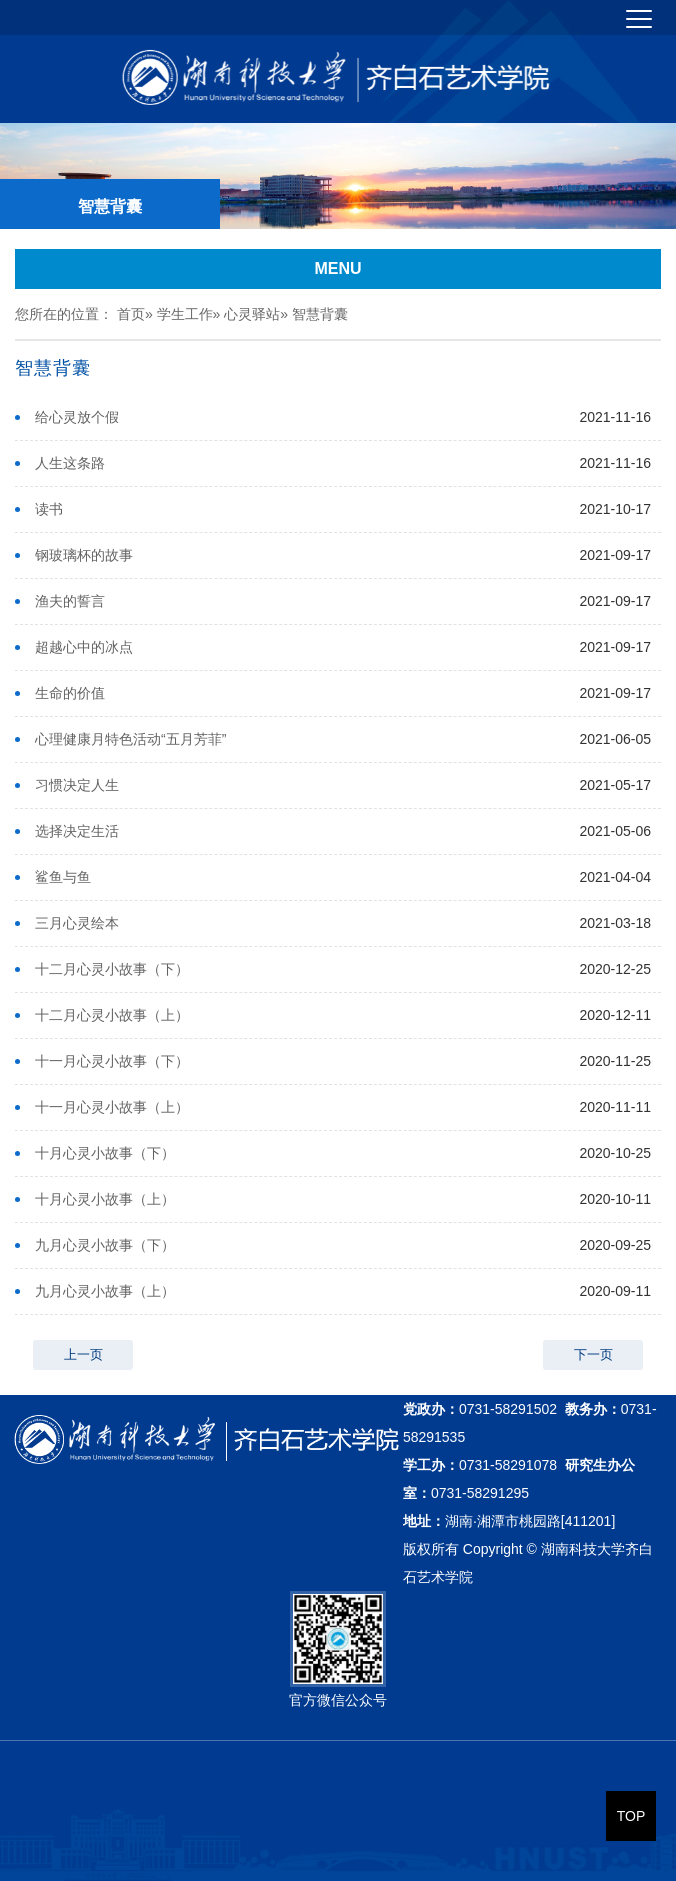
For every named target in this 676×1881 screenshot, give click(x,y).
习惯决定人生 (77, 785)
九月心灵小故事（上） (105, 1291)
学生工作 (185, 314)
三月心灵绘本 (77, 923)
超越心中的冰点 (84, 647)
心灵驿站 (252, 314)
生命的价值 (70, 693)
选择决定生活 (77, 831)
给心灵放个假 (77, 417)
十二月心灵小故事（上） (112, 1015)
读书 (49, 509)
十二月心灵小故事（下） (112, 969)
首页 (131, 314)
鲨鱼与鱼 (63, 877)
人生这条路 (70, 463)
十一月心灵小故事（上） (112, 1107)
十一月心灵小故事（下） (112, 1061)
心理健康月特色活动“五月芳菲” (130, 739)
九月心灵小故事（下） (105, 1245)
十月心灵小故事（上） (105, 1199)
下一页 (593, 1354)
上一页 (83, 1354)
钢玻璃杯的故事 (84, 555)
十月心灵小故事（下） (105, 1153)
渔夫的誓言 (70, 601)
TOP (631, 1816)
